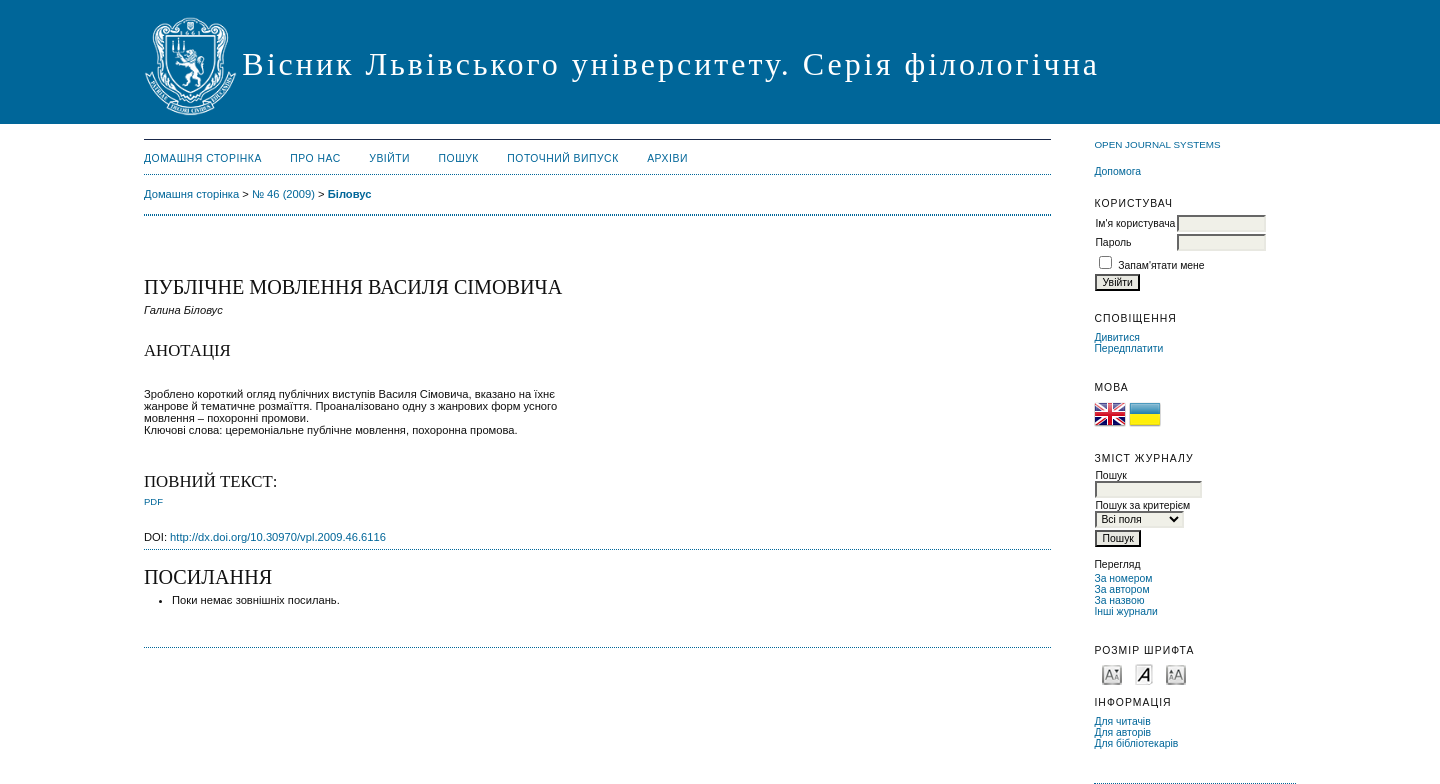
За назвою (1119, 600)
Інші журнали (1125, 611)
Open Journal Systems (1157, 144)
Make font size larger (1176, 673)
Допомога (1117, 171)
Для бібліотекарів (1136, 743)
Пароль (1113, 242)
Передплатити (1128, 348)
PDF (153, 501)
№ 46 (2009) (283, 194)
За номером (1123, 578)
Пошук (459, 158)
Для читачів (1122, 721)
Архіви (667, 158)
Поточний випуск (562, 158)
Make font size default (1144, 673)
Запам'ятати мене (1161, 265)
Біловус (350, 194)
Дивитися (1117, 337)
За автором (1121, 589)
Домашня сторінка (203, 158)
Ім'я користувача (1135, 223)
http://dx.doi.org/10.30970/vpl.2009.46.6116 (278, 537)
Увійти (389, 158)
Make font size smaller (1112, 673)
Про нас (315, 158)
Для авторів (1122, 732)
